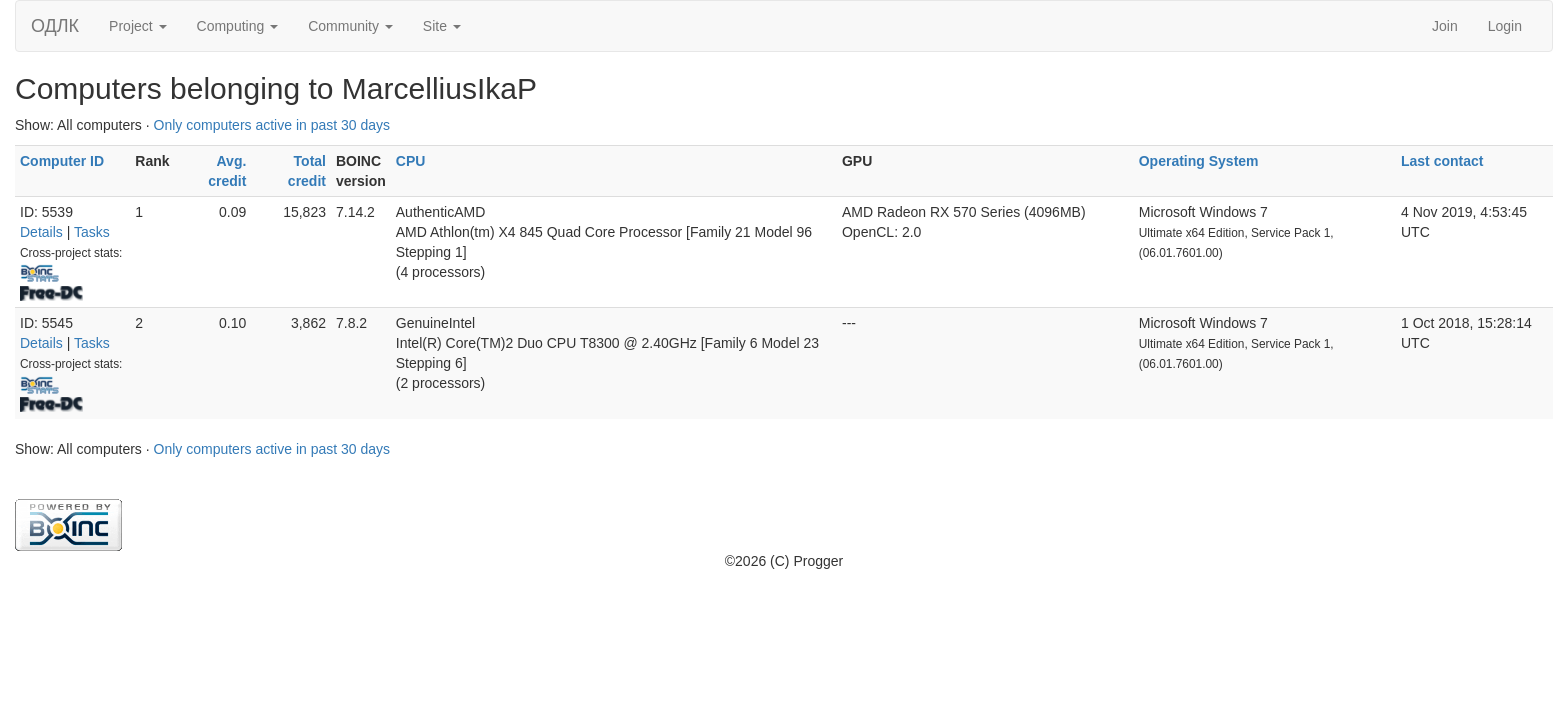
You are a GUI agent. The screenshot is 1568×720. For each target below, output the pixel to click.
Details (41, 232)
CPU (411, 161)
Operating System (1199, 161)
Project (137, 26)
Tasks (92, 232)
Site (442, 26)
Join (1445, 26)
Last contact (1442, 161)
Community (350, 26)
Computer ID (62, 161)
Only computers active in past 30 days (272, 125)
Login (1505, 26)
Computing (238, 26)
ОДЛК (55, 26)
